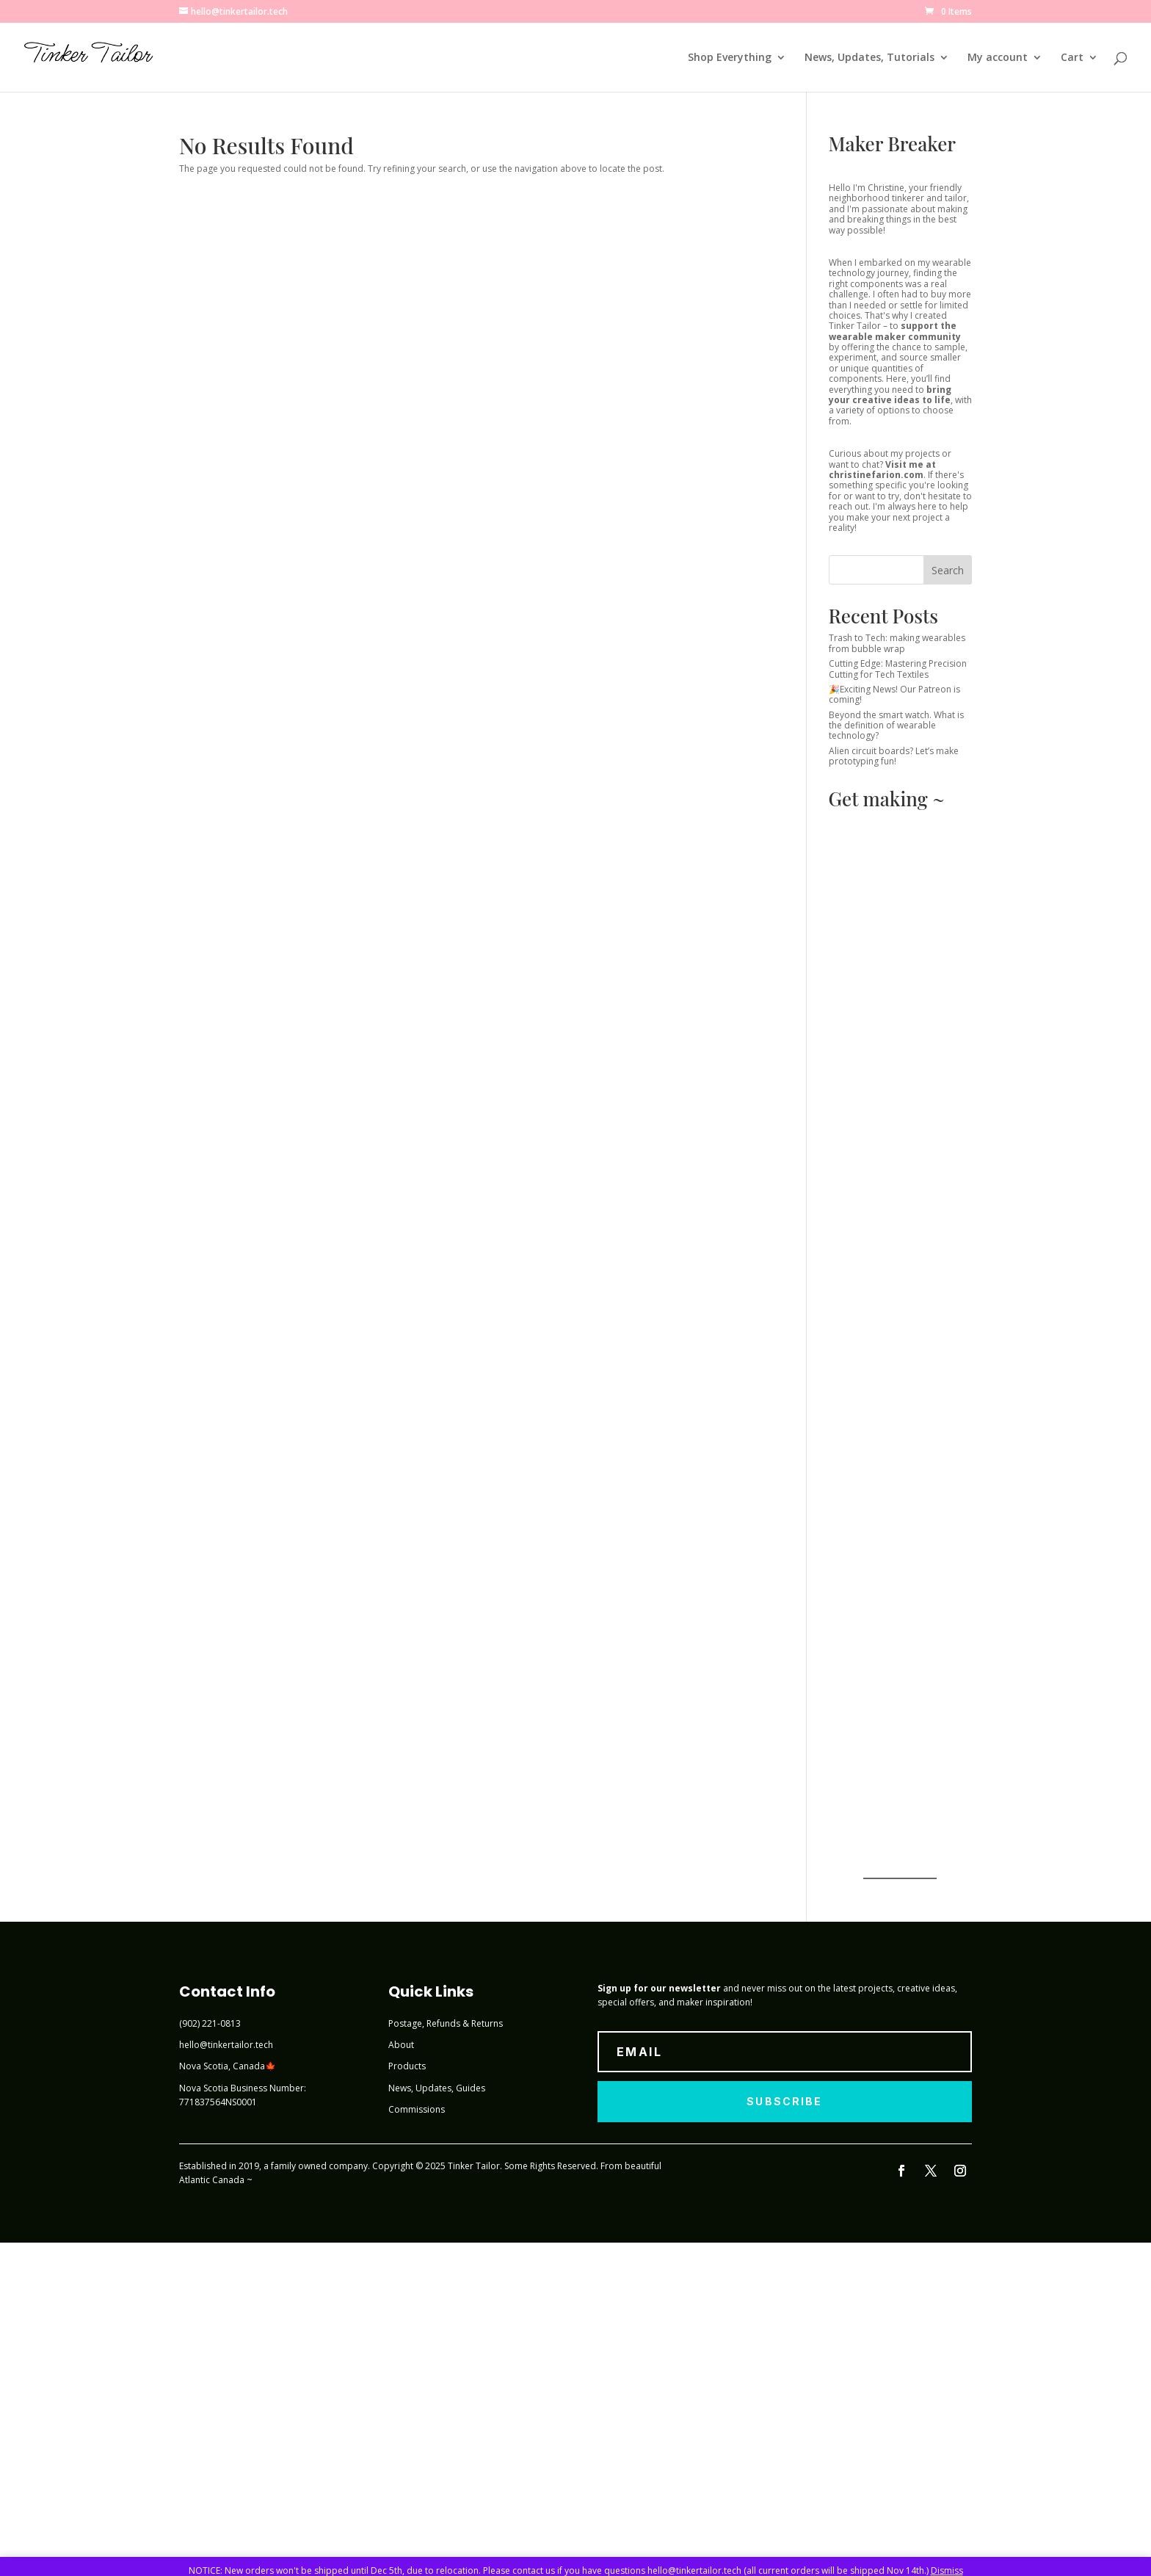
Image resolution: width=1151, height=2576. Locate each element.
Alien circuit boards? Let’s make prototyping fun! (894, 756)
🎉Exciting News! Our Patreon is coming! (894, 694)
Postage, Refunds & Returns (445, 2023)
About (401, 2044)
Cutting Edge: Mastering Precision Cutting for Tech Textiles (898, 668)
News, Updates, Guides (436, 2088)
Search (948, 570)
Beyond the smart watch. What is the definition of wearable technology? (896, 725)
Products (407, 2066)
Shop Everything (729, 58)
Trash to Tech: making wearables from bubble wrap (897, 643)
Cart (1072, 58)
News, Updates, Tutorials (869, 58)
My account (997, 58)
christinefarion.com (876, 474)
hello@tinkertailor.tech (226, 2044)
